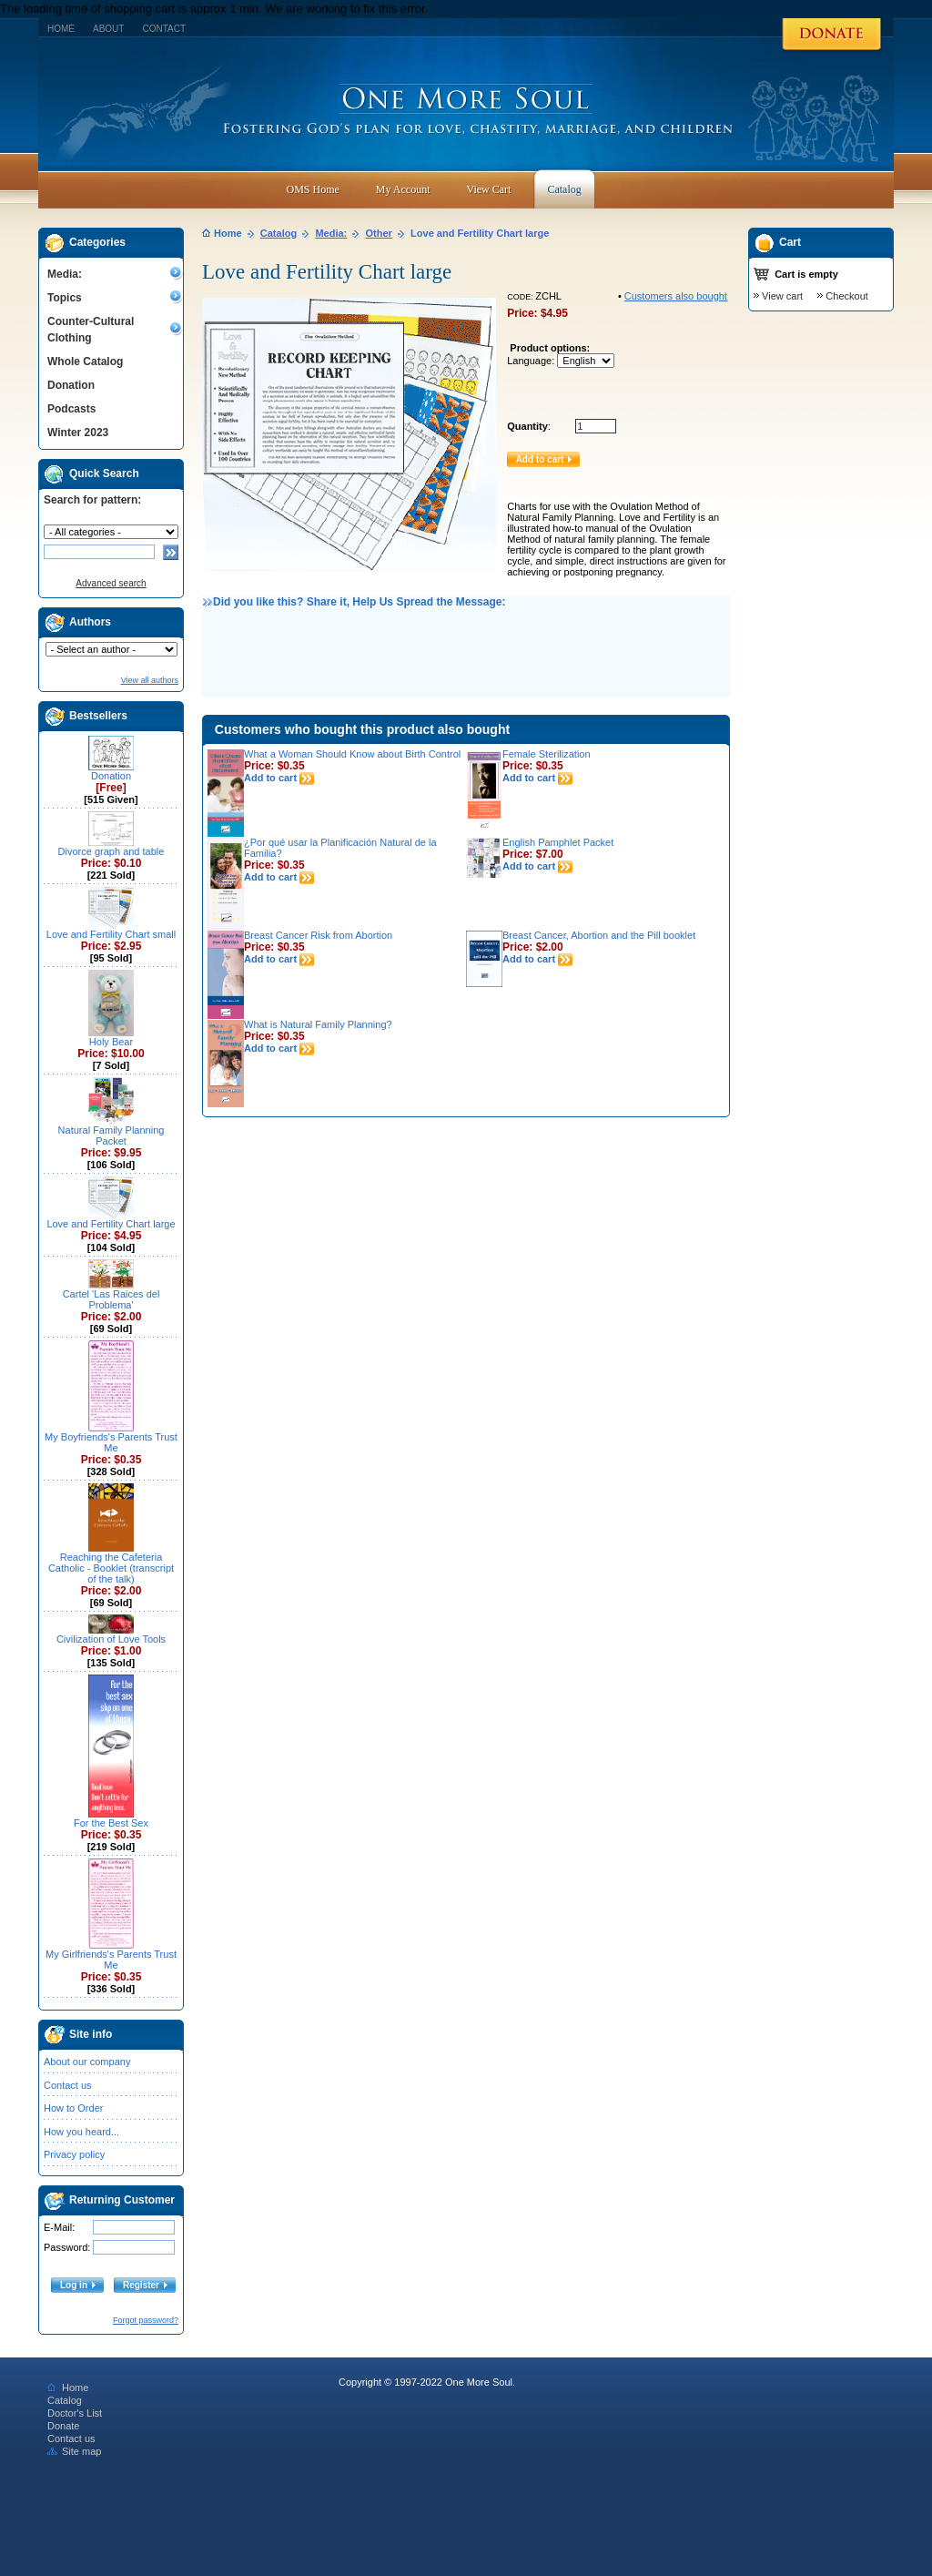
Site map (74, 2451)
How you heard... (81, 2131)
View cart (782, 295)
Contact (164, 29)
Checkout (846, 295)
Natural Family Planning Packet (111, 1135)
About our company (87, 2061)
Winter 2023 (77, 432)
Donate (63, 2425)
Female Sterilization (546, 753)
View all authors (149, 680)
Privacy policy (74, 2154)
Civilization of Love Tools (111, 1639)
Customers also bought (675, 295)
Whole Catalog (85, 361)
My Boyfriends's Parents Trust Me (111, 1442)
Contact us (68, 2085)
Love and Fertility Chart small (111, 934)
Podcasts (71, 408)
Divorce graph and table (111, 851)
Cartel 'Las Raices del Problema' (111, 1299)
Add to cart (279, 777)
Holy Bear (111, 1041)
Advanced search (111, 583)
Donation (71, 385)
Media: (64, 274)
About (108, 29)
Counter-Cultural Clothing (90, 329)
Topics (64, 297)
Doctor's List (74, 2413)
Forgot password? (145, 2320)
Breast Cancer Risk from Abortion (318, 935)
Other (379, 233)
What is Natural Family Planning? (318, 1024)
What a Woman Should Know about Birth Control (352, 753)
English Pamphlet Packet (557, 842)
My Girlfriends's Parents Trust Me (111, 1959)
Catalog (278, 233)
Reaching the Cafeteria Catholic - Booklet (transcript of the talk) (111, 1568)
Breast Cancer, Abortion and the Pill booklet (598, 935)
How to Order (73, 2108)
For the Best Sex (111, 1822)
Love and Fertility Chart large (110, 1223)
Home (61, 29)
